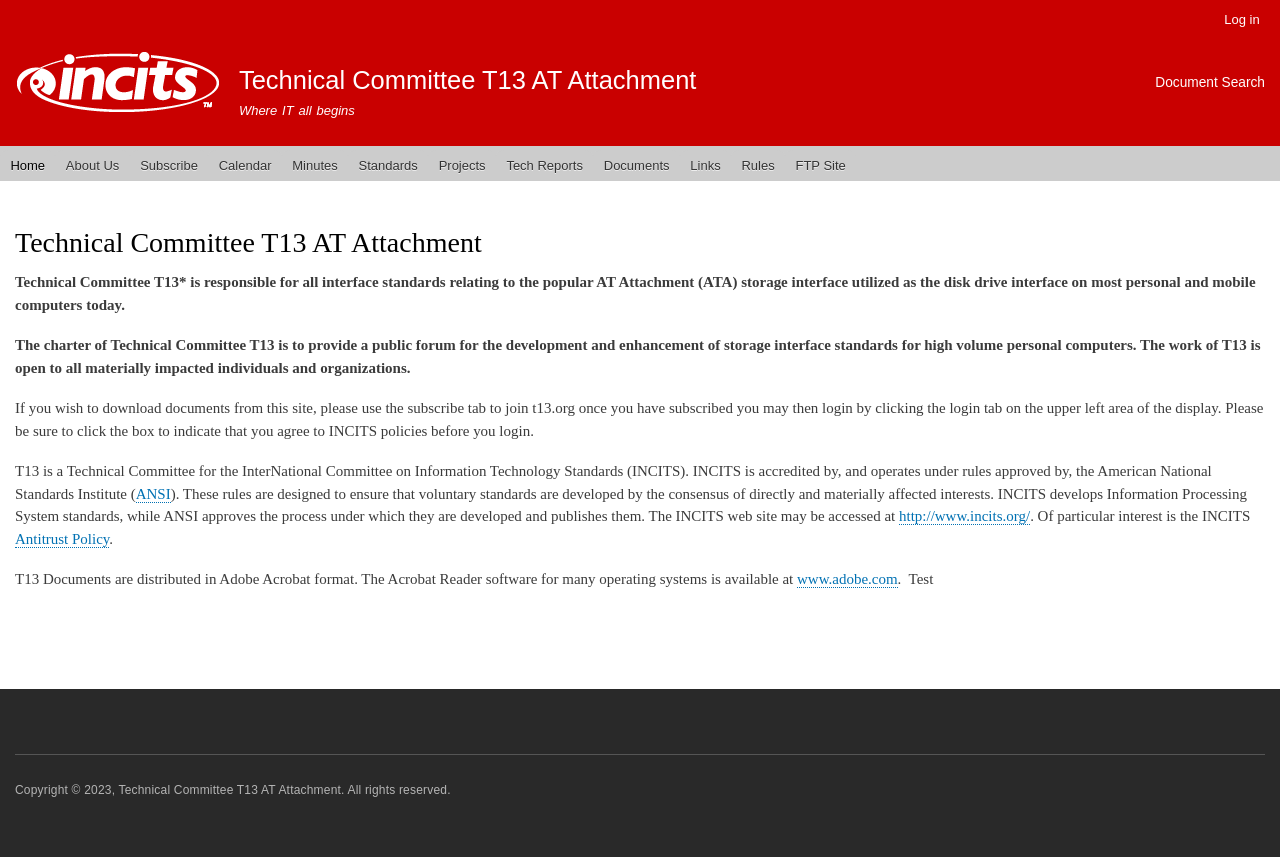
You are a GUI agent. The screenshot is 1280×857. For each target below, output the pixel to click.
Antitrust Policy (62, 539)
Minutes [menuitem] (315, 165)
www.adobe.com (847, 579)
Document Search (1210, 82)
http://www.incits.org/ (964, 516)
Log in (1241, 19)
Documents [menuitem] (637, 165)
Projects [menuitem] (462, 165)
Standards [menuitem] (388, 165)
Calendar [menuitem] (245, 165)
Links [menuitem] (705, 165)
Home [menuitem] (27, 165)
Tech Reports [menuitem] (544, 165)
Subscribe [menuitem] (169, 165)
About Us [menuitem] (92, 165)
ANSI (153, 494)
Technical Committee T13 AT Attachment (468, 80)
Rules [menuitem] (757, 165)
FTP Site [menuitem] (820, 165)
